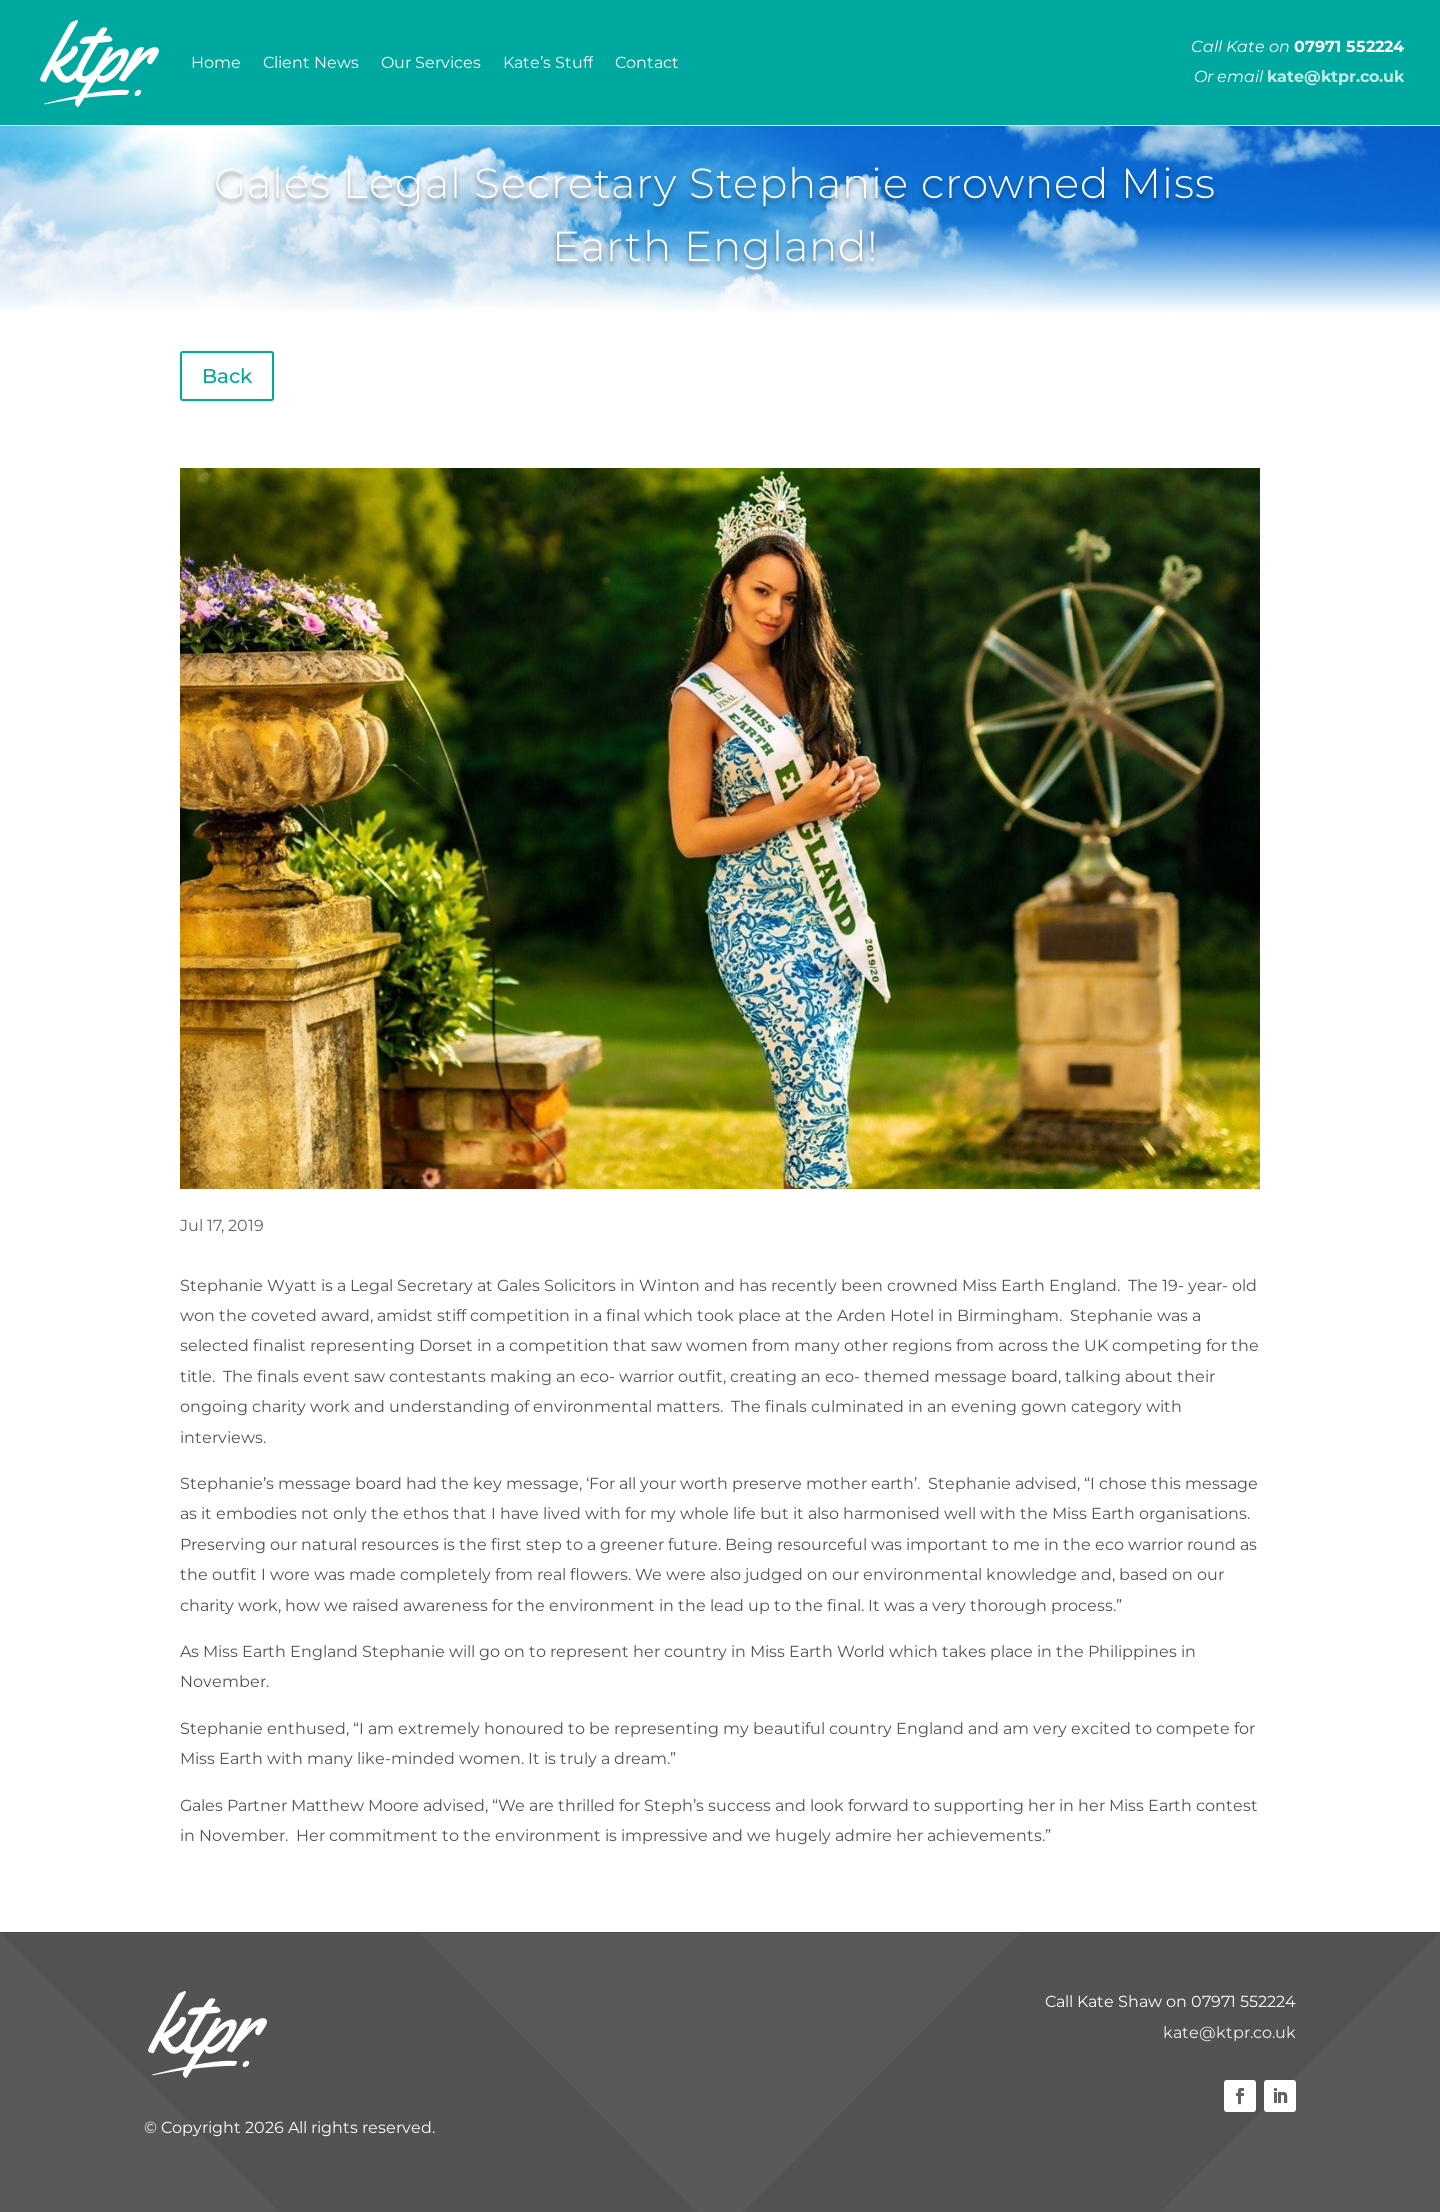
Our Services (431, 62)
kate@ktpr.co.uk (1229, 2032)
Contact (647, 62)
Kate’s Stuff (548, 62)
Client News (311, 62)
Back (227, 376)
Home (216, 62)
